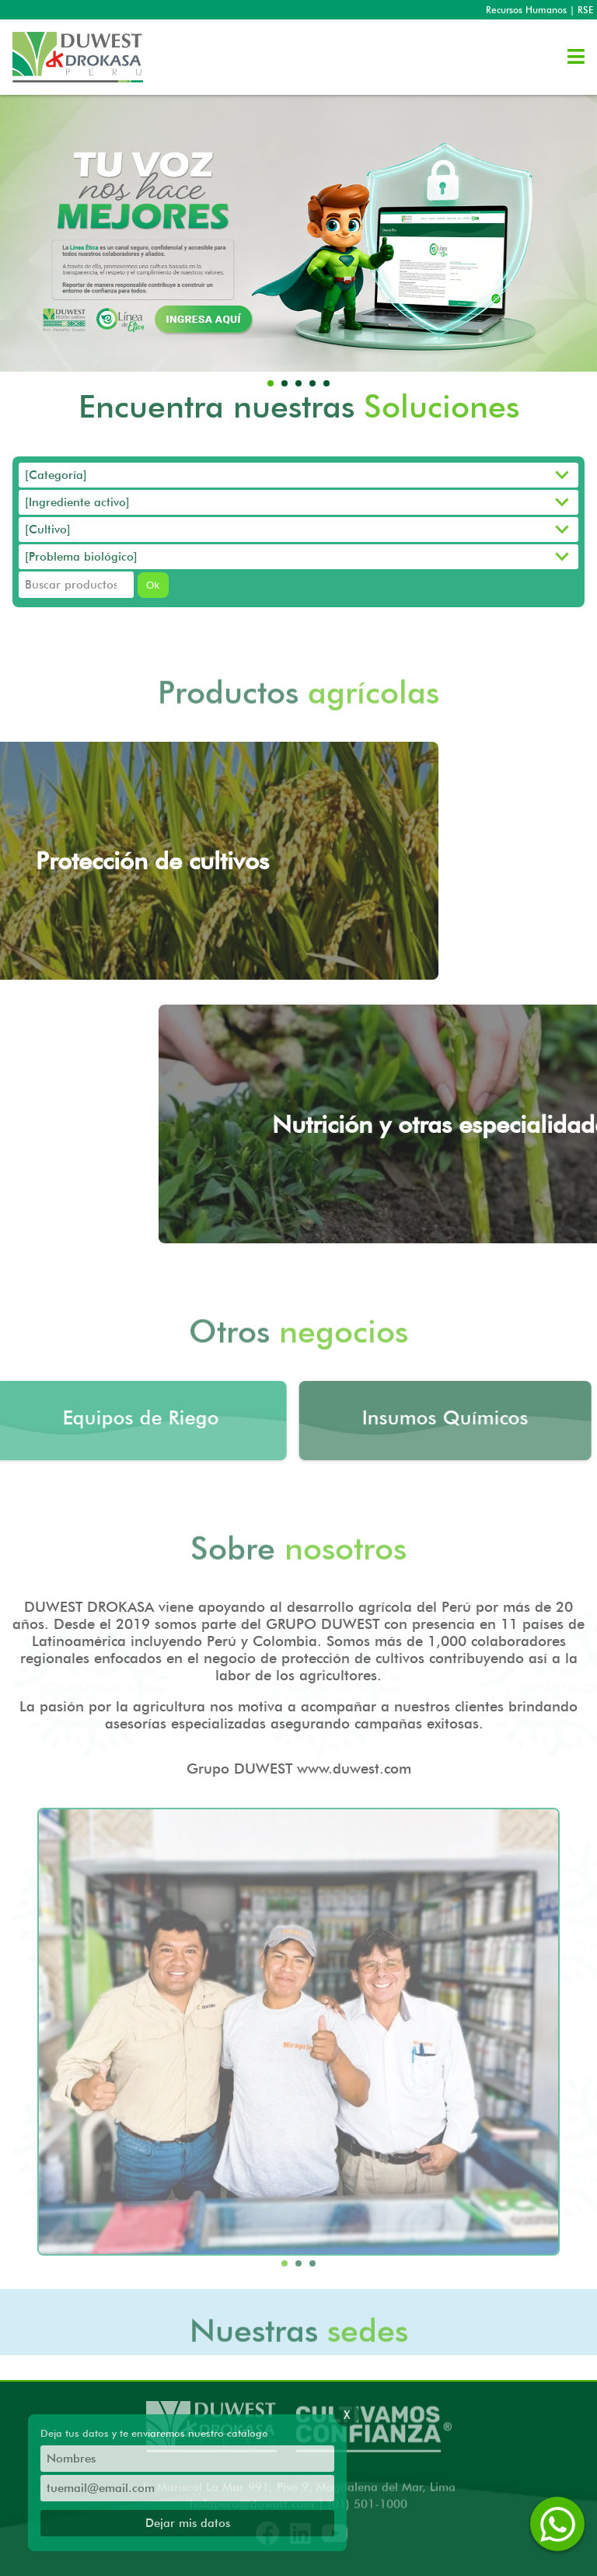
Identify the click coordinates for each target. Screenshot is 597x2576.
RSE (585, 10)
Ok (152, 589)
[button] (270, 383)
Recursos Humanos (526, 10)
